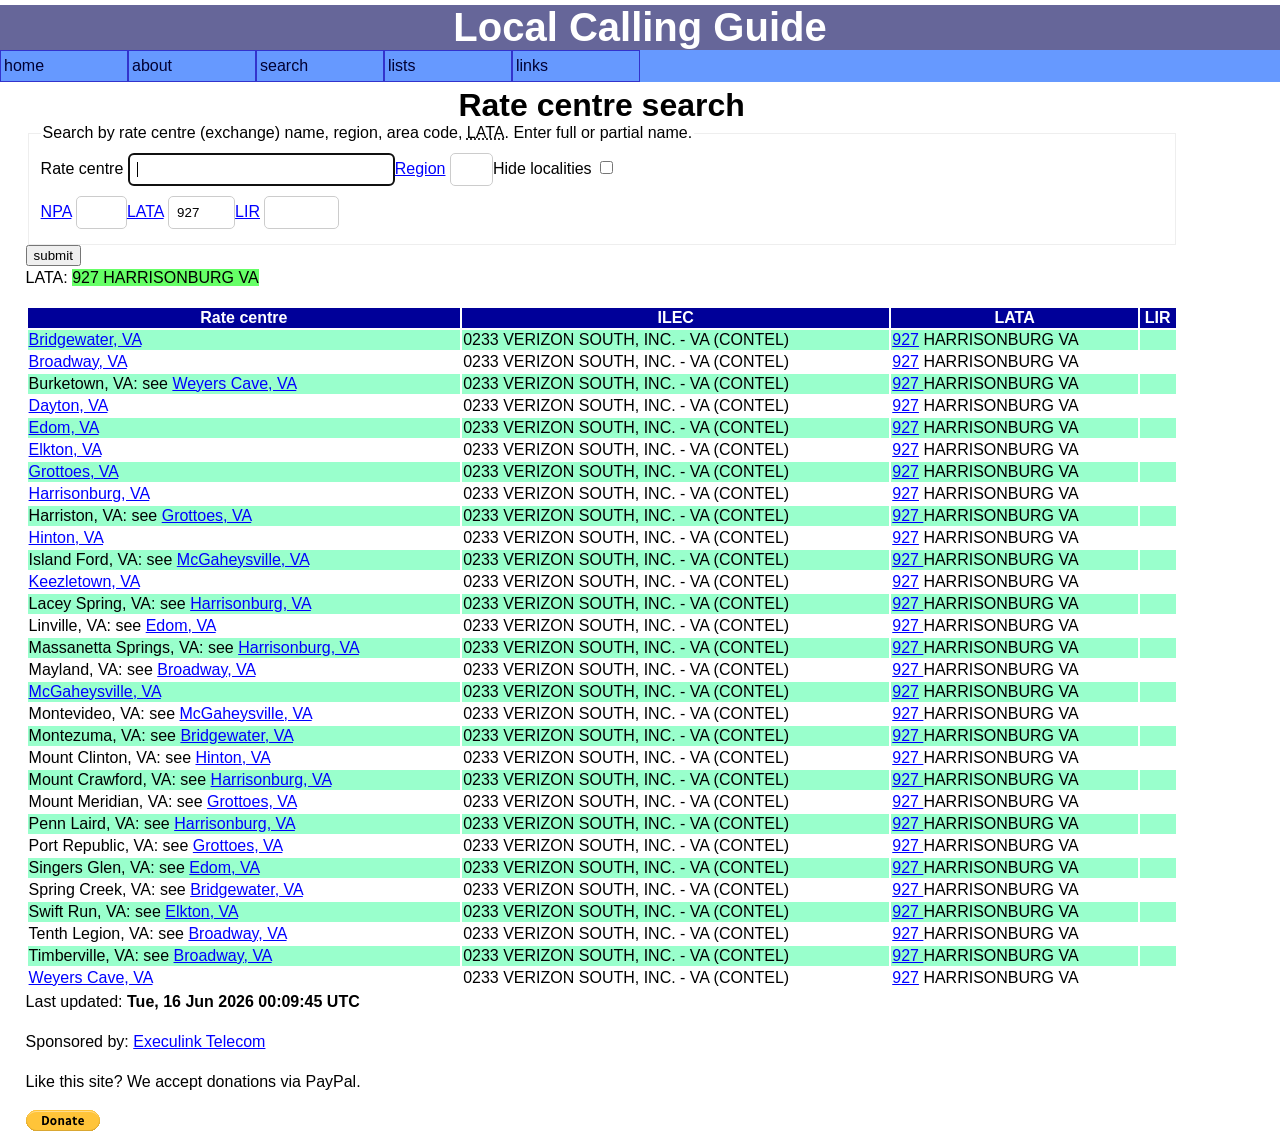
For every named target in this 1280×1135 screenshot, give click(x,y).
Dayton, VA (68, 405)
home (24, 65)
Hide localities (553, 168)
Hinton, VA (66, 537)
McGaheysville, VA (243, 559)
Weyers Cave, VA (234, 383)
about (152, 65)
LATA (145, 211)
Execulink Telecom (199, 1041)
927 (905, 339)
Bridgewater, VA (85, 339)
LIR (247, 211)
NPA (56, 211)
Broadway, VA (78, 361)
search (284, 65)
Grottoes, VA (74, 471)
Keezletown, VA (84, 581)
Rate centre (218, 168)
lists (402, 65)
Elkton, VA (65, 449)
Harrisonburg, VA (89, 493)
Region (420, 168)
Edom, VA (64, 427)
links (532, 65)
